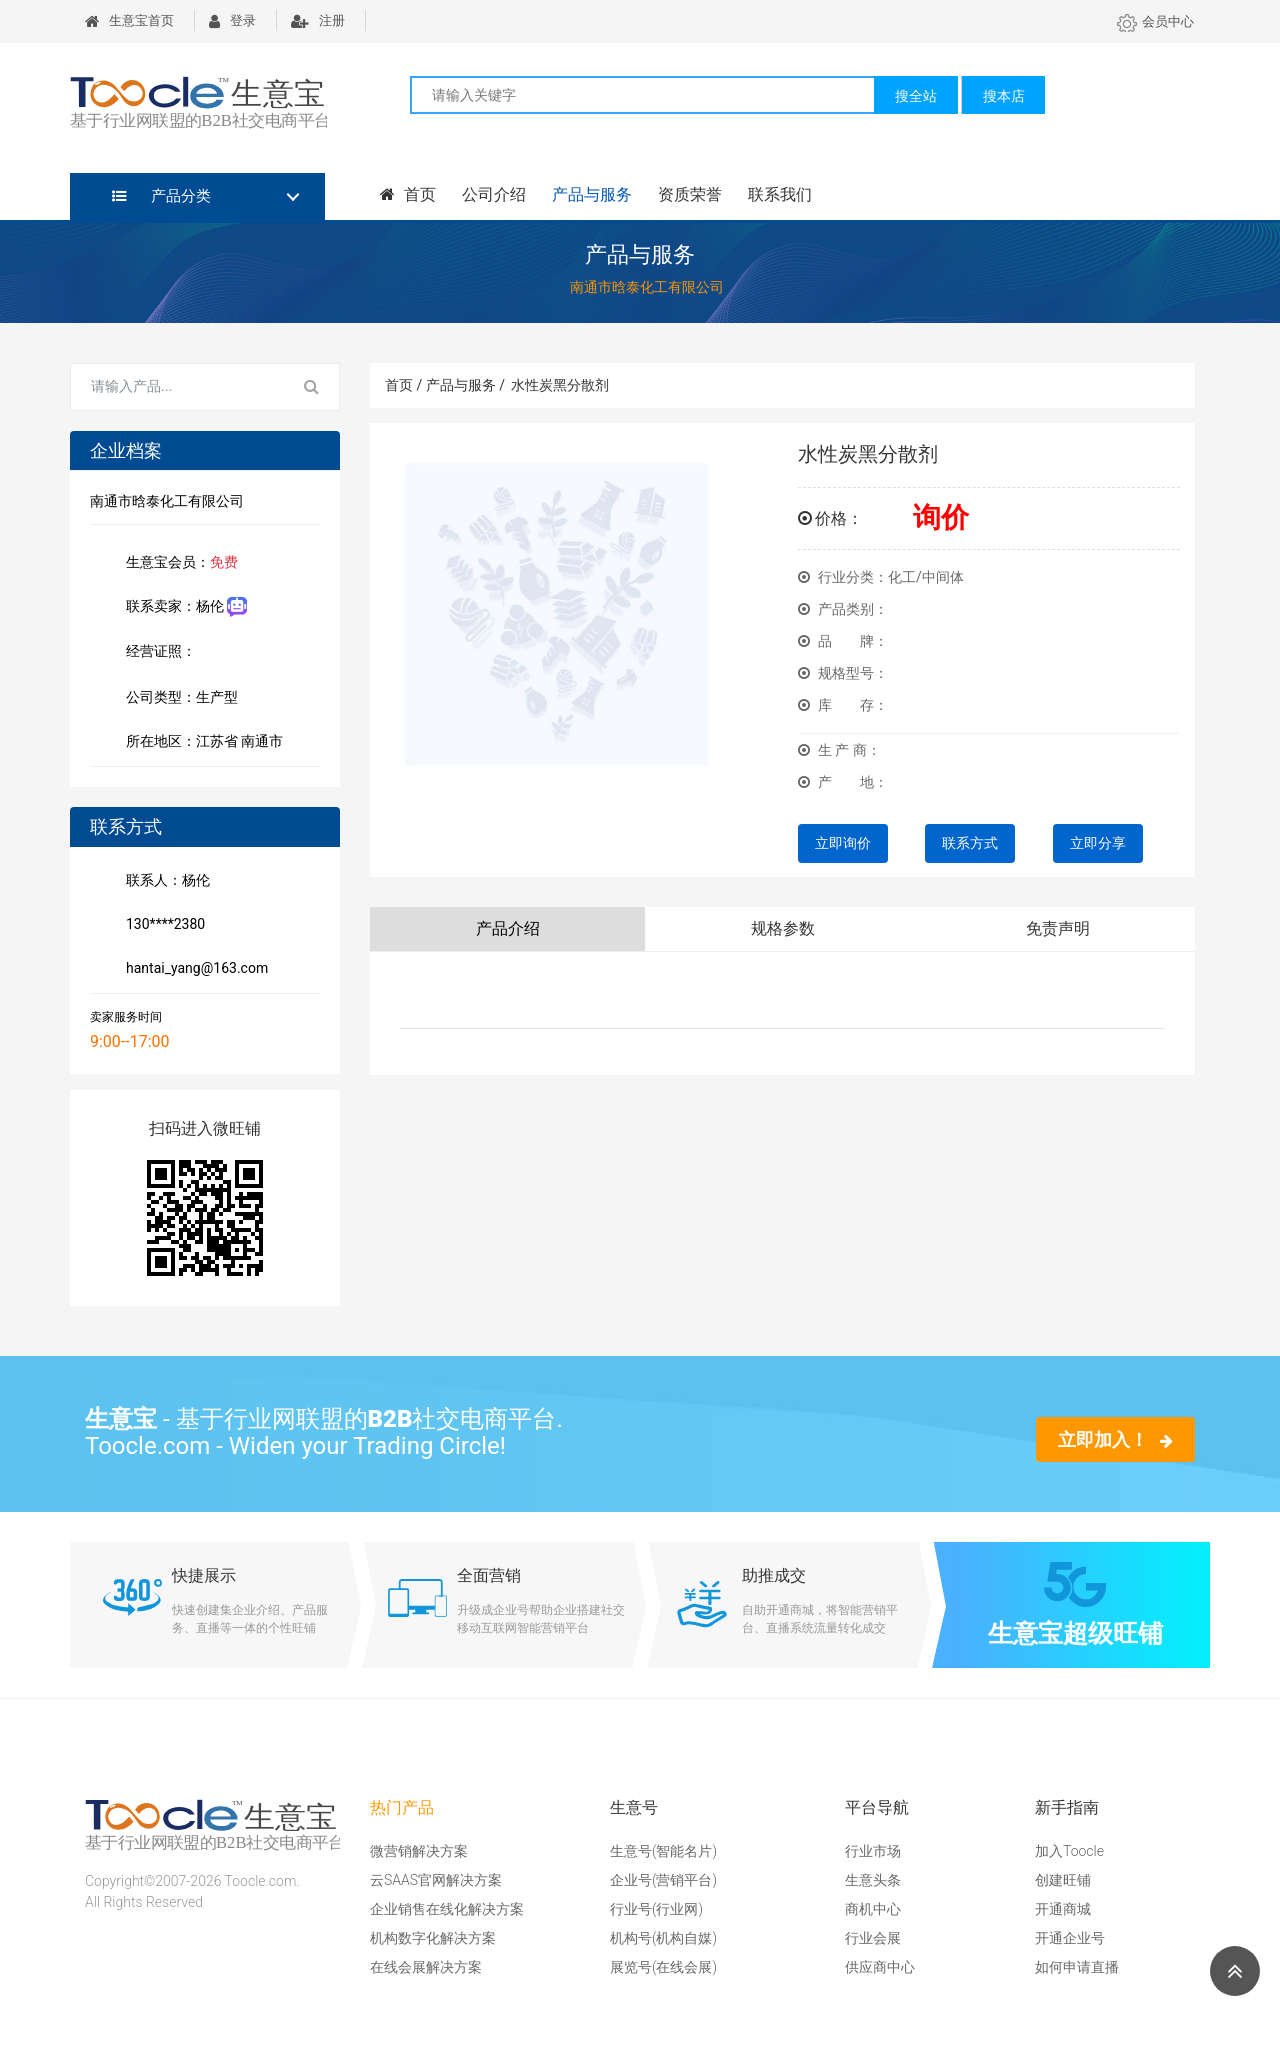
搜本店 (1004, 96)
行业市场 (873, 1851)
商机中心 (873, 1909)
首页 (408, 194)
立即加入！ (1115, 1439)
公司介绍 (494, 194)
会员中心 (1155, 21)
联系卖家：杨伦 (182, 607)
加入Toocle (1069, 1851)
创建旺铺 (1063, 1880)
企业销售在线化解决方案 (447, 1909)
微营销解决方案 (419, 1851)
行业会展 (873, 1938)
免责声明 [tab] (1058, 928)
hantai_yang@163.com (193, 970)
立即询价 (843, 843)
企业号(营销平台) (663, 1880)
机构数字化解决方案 (433, 1938)
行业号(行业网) (656, 1909)
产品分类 (161, 196)
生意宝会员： (178, 564)
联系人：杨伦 (164, 882)
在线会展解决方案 (426, 1967)
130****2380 (161, 926)
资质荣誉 (690, 194)
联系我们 (780, 194)
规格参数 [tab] (783, 928)
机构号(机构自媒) (663, 1938)
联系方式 (970, 843)
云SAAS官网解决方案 (436, 1880)
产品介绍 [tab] (508, 928)
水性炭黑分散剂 (560, 385)
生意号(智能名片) (663, 1851)
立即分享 (1098, 843)
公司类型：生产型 (178, 699)
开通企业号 (1070, 1938)
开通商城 (1063, 1909)
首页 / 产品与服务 (445, 385)
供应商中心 (880, 1967)
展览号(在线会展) (663, 1967)
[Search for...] (178, 387)
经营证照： (171, 653)
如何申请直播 (1077, 1967)
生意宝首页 (129, 20)
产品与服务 (592, 194)
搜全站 (916, 96)
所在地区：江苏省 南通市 (200, 743)
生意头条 (873, 1880)
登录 (232, 20)
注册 (318, 20)
